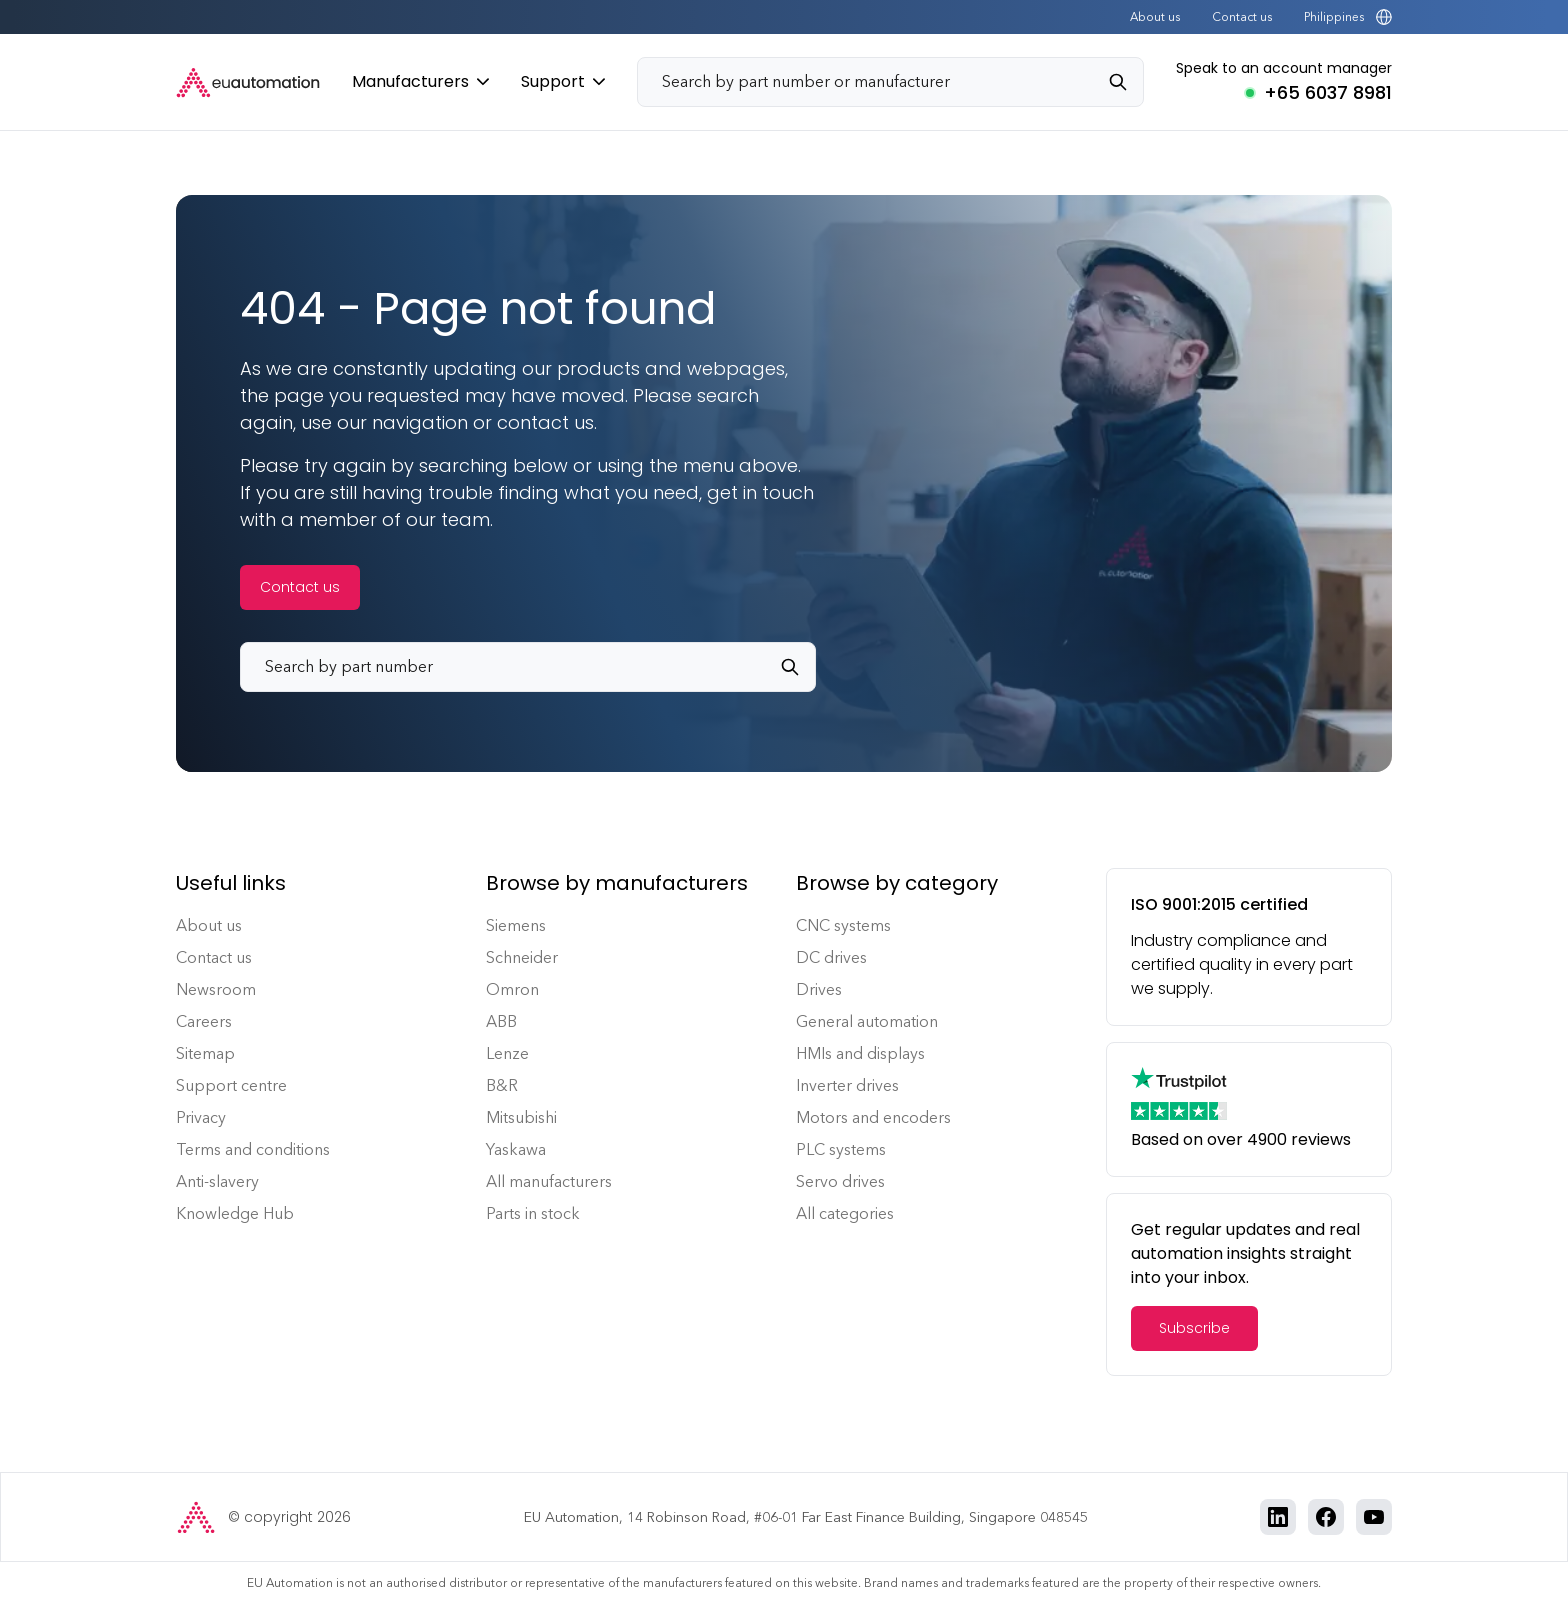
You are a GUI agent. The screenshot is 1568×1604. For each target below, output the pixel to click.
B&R (502, 1085)
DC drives (831, 957)
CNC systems (843, 925)
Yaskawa (516, 1149)
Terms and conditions (253, 1149)
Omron (512, 989)
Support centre (231, 1085)
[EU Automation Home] (248, 82)
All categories (845, 1213)
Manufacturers (420, 81)
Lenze (507, 1053)
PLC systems (841, 1149)
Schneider (522, 957)
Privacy (201, 1117)
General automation (867, 1021)
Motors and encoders (873, 1117)
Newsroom (216, 989)
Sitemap (205, 1053)
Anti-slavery (217, 1181)
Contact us (1242, 17)
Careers (204, 1021)
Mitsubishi (521, 1117)
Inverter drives (847, 1085)
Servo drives (840, 1181)
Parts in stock (533, 1213)
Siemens (516, 925)
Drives (819, 989)
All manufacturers (549, 1181)
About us (1155, 17)
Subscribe (1194, 1328)
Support (563, 81)
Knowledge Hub (235, 1213)
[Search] (1126, 82)
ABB (501, 1021)
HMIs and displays (860, 1053)
